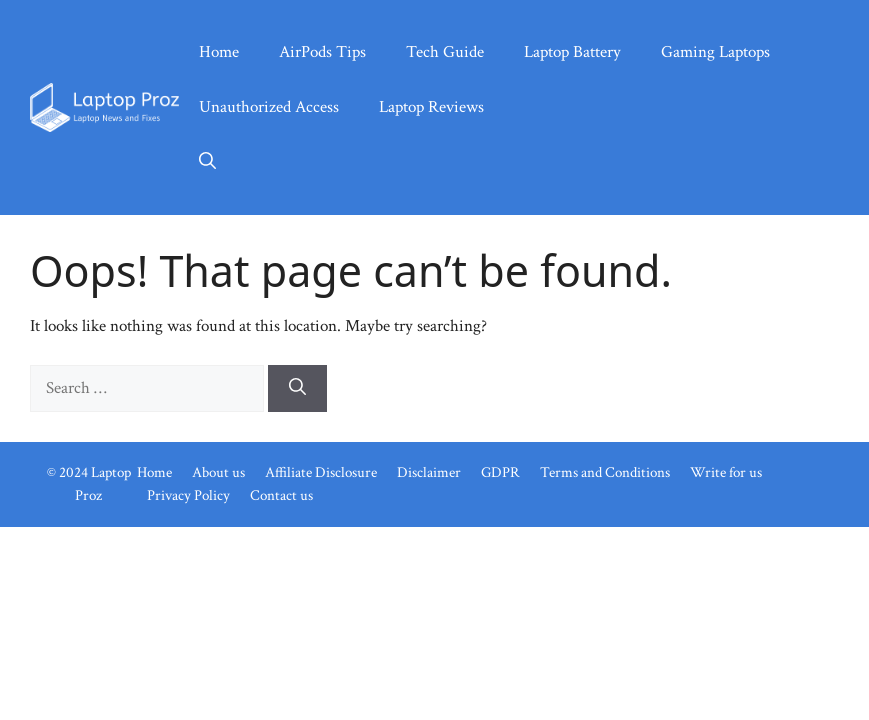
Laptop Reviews (431, 107)
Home (219, 52)
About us (218, 472)
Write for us (726, 472)
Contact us (281, 495)
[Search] (297, 389)
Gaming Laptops (715, 52)
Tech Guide (445, 52)
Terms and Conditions (605, 472)
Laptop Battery (572, 52)
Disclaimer (429, 472)
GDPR (500, 472)
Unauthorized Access (269, 107)
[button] (207, 162)
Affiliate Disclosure (321, 472)
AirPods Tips (322, 52)
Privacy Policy (188, 495)
